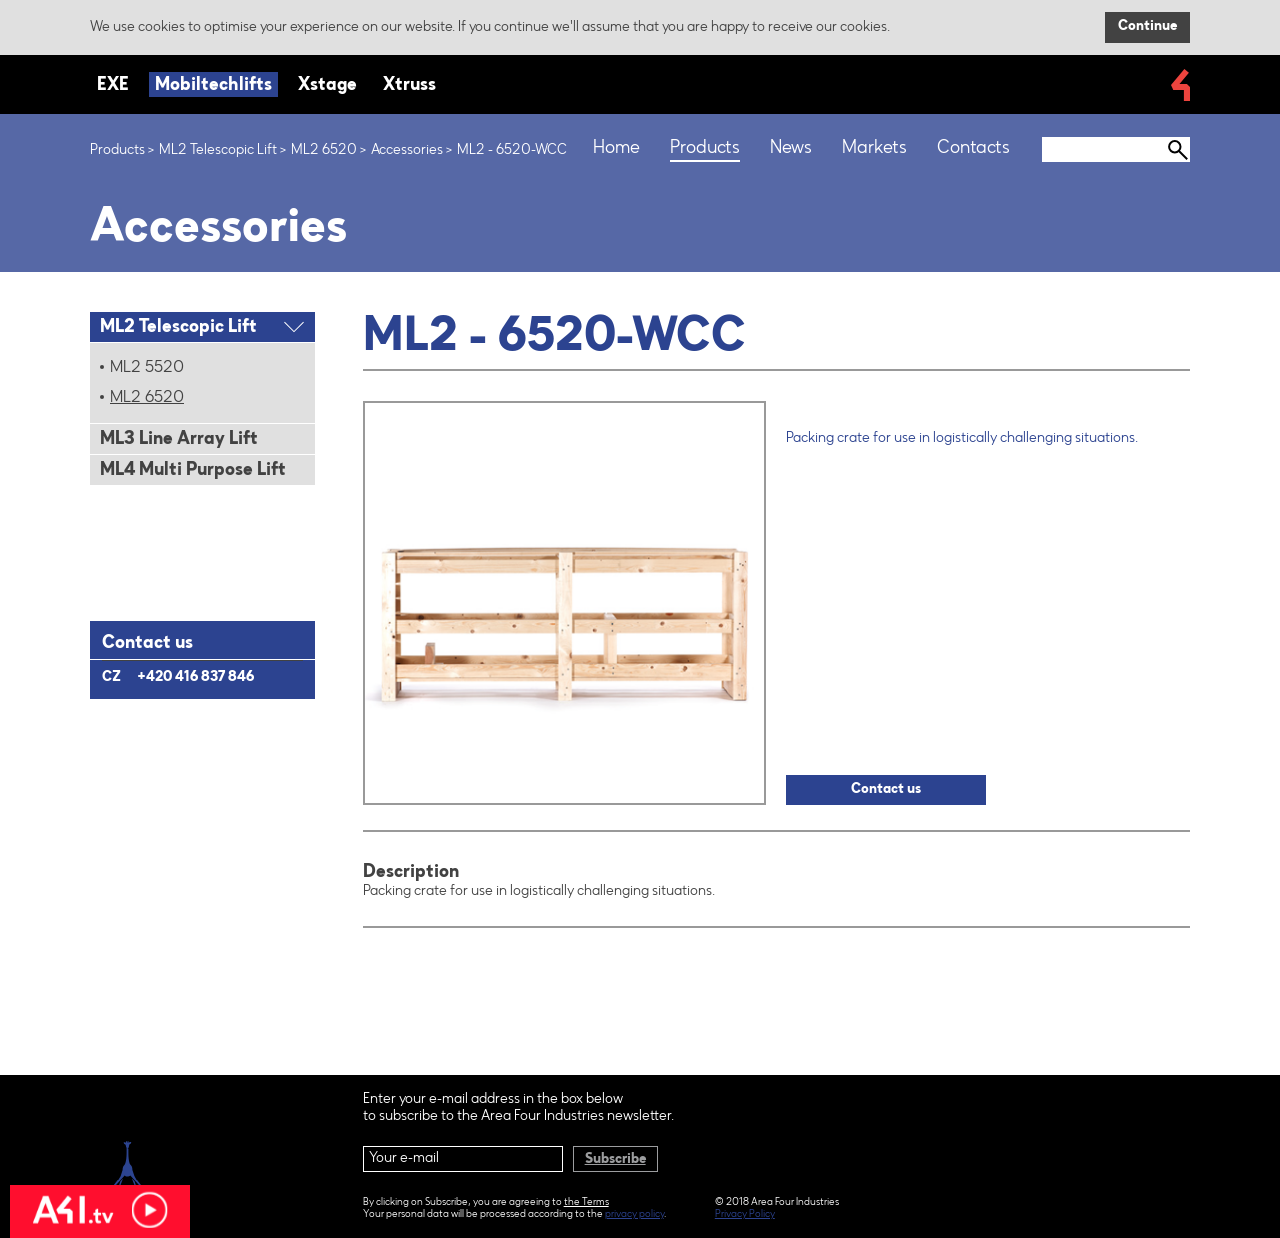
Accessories (407, 151)
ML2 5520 (147, 368)
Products (117, 151)
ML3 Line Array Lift (179, 440)
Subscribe (615, 1160)
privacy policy (634, 1215)
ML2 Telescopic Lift (218, 151)
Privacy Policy (745, 1215)
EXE (113, 86)
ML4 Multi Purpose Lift (193, 471)
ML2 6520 (324, 151)
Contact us (886, 790)
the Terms (586, 1203)
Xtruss (409, 86)
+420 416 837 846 (195, 678)
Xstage (327, 86)
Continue (1147, 27)
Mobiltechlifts (213, 86)
